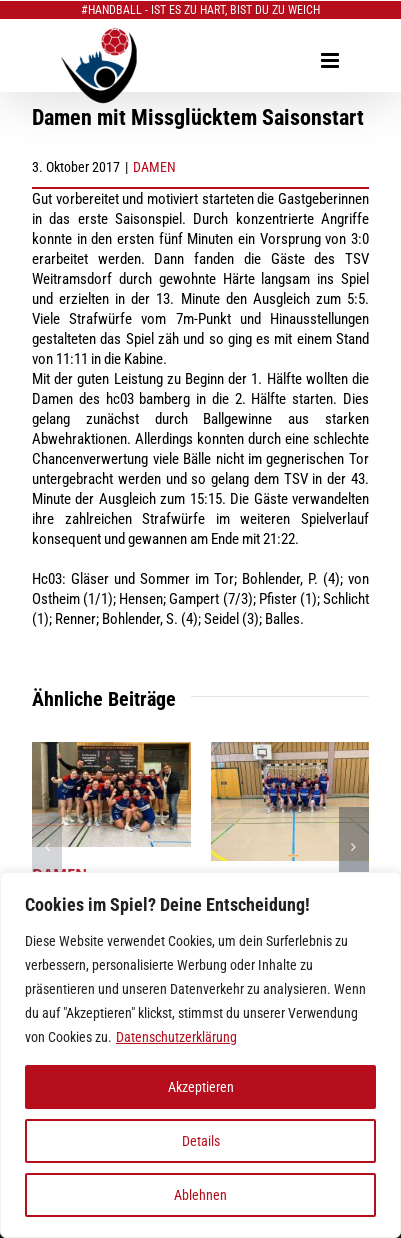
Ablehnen (200, 1195)
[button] (47, 847)
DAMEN (154, 167)
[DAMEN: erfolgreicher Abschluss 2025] (111, 751)
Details (201, 1141)
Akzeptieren (201, 1087)
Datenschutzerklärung (176, 1037)
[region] (200, 1055)
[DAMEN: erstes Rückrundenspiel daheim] (290, 751)
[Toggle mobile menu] (331, 60)
